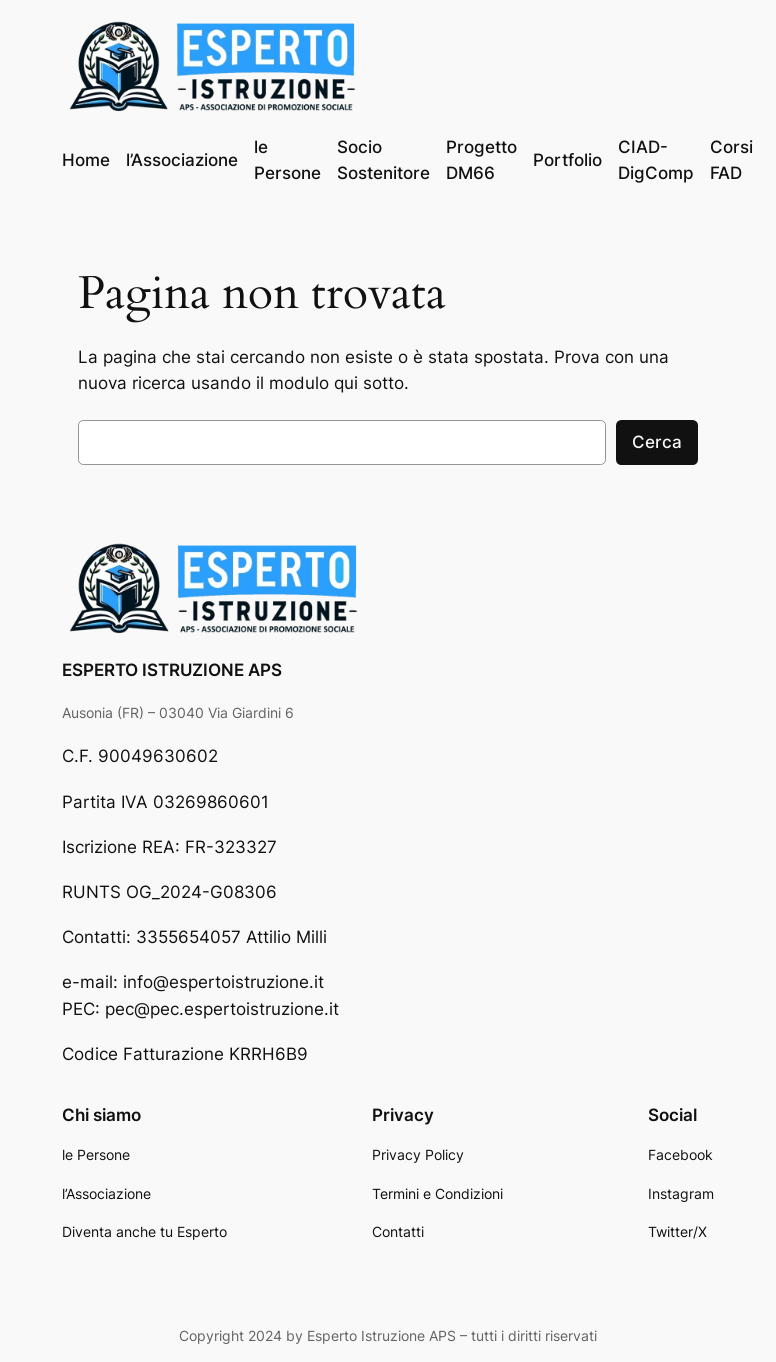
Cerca (657, 442)
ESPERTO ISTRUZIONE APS (172, 670)
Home (86, 160)
